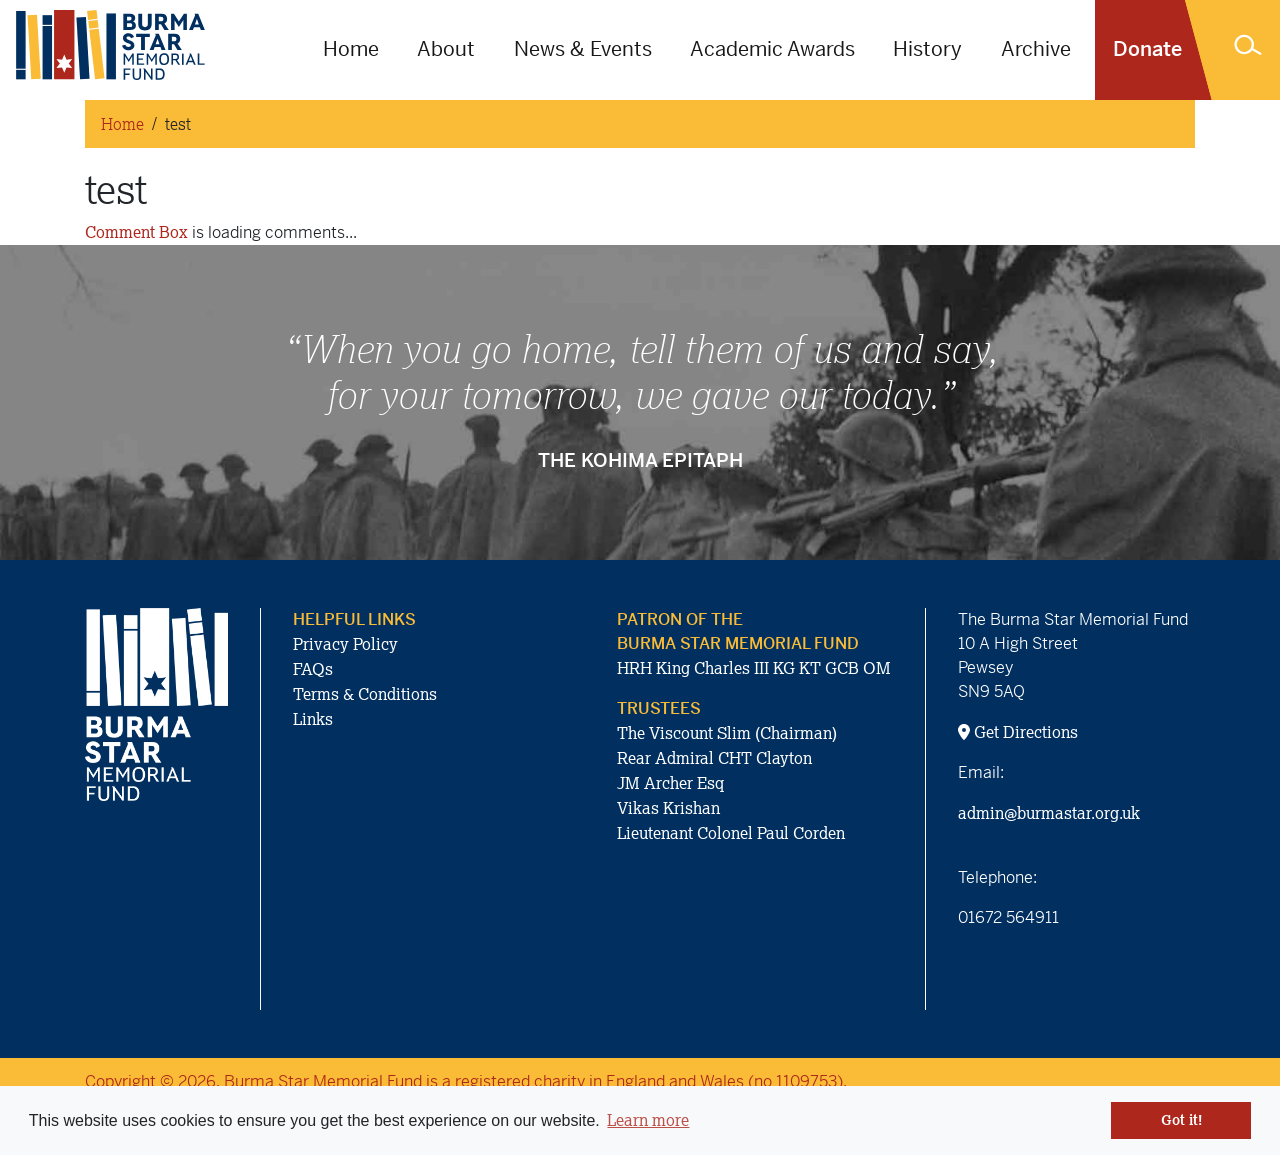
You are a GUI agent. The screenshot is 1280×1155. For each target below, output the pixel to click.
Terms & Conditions (365, 694)
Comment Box (136, 232)
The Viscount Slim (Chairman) (727, 733)
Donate (1147, 49)
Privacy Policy (345, 644)
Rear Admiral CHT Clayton (714, 758)
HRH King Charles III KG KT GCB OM (754, 668)
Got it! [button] (1181, 1120)
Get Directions (1018, 732)
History (927, 49)
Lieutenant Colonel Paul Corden (731, 833)
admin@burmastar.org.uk (1049, 813)
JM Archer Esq (670, 783)
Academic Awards (772, 49)
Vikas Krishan (668, 808)
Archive (1036, 49)
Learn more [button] (648, 1120)
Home (351, 49)
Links (313, 719)
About (446, 49)
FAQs (313, 669)
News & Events (583, 49)
